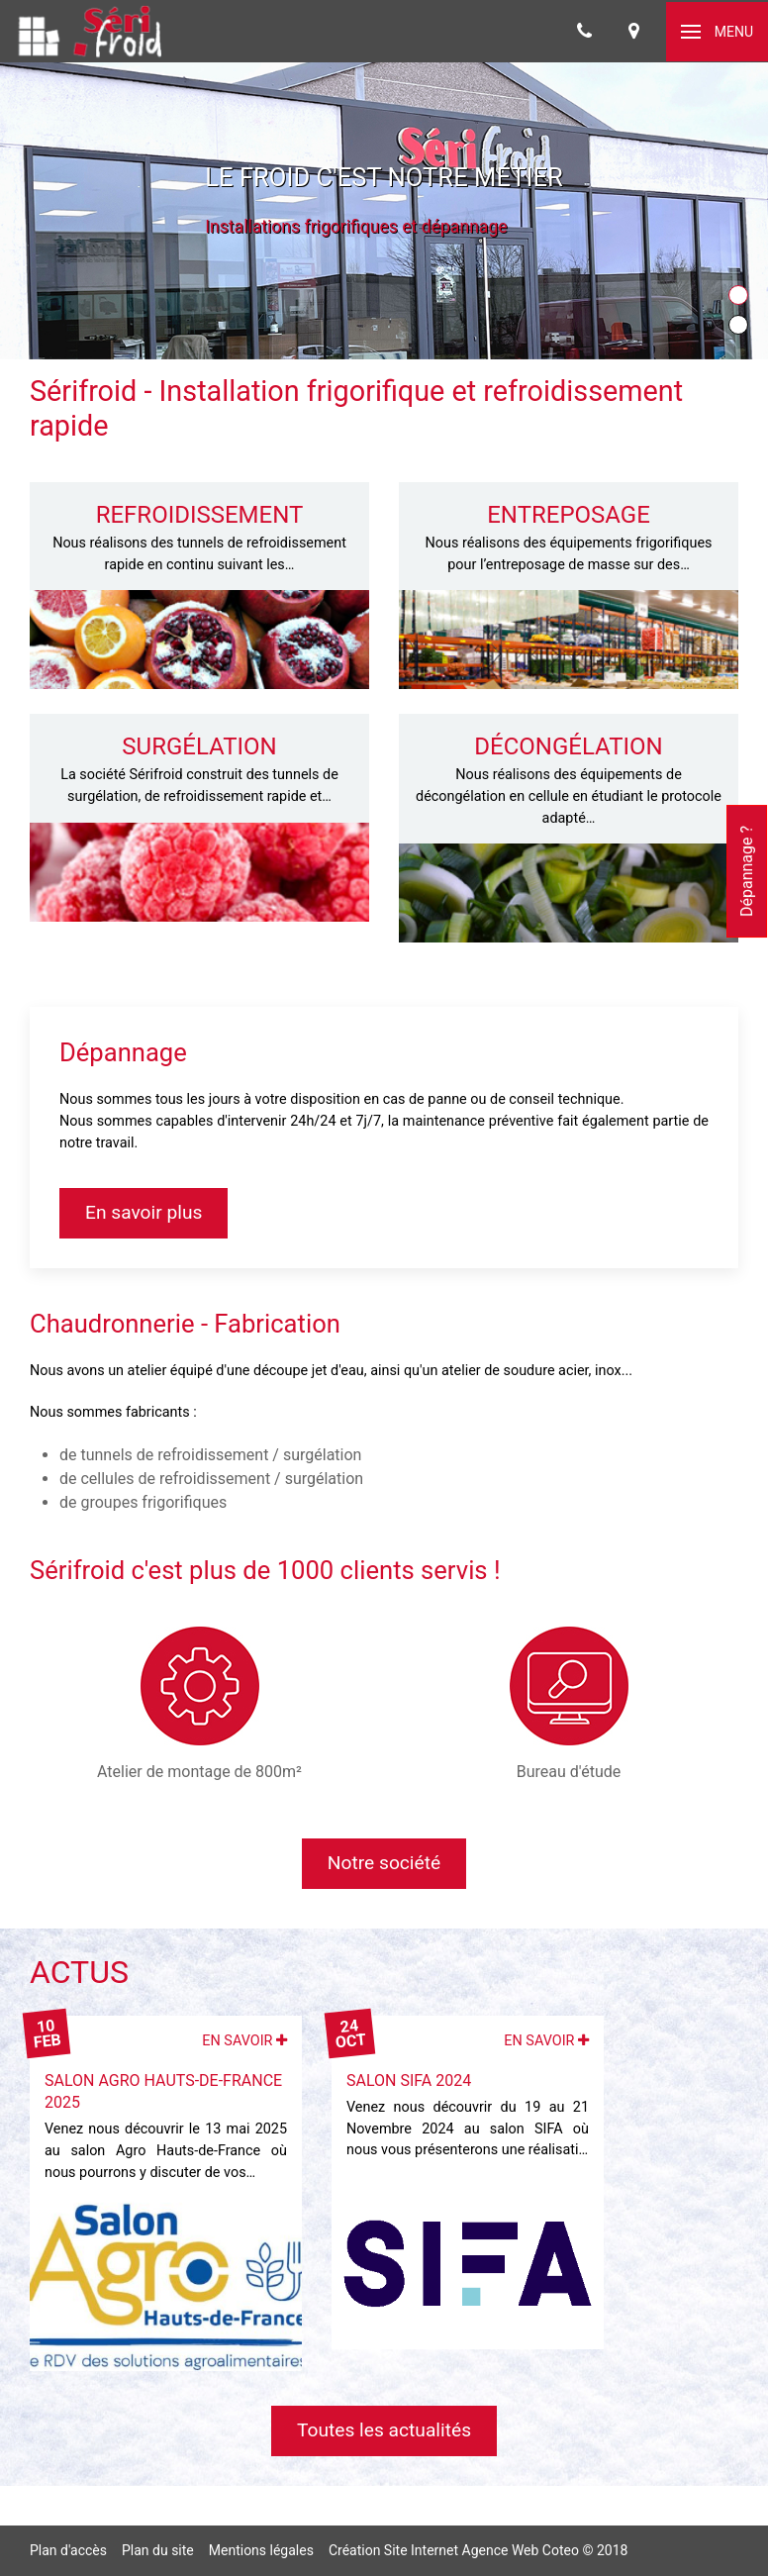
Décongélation (568, 746)
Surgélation (199, 746)
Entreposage (568, 515)
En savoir (244, 2040)
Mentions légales (261, 2550)
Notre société (384, 1862)
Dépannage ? (746, 871)
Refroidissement (200, 515)
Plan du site (158, 2550)
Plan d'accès (68, 2550)
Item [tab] (747, 296)
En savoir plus (143, 1212)
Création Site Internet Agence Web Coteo (454, 2550)
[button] (717, 31)
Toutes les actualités (384, 2430)
